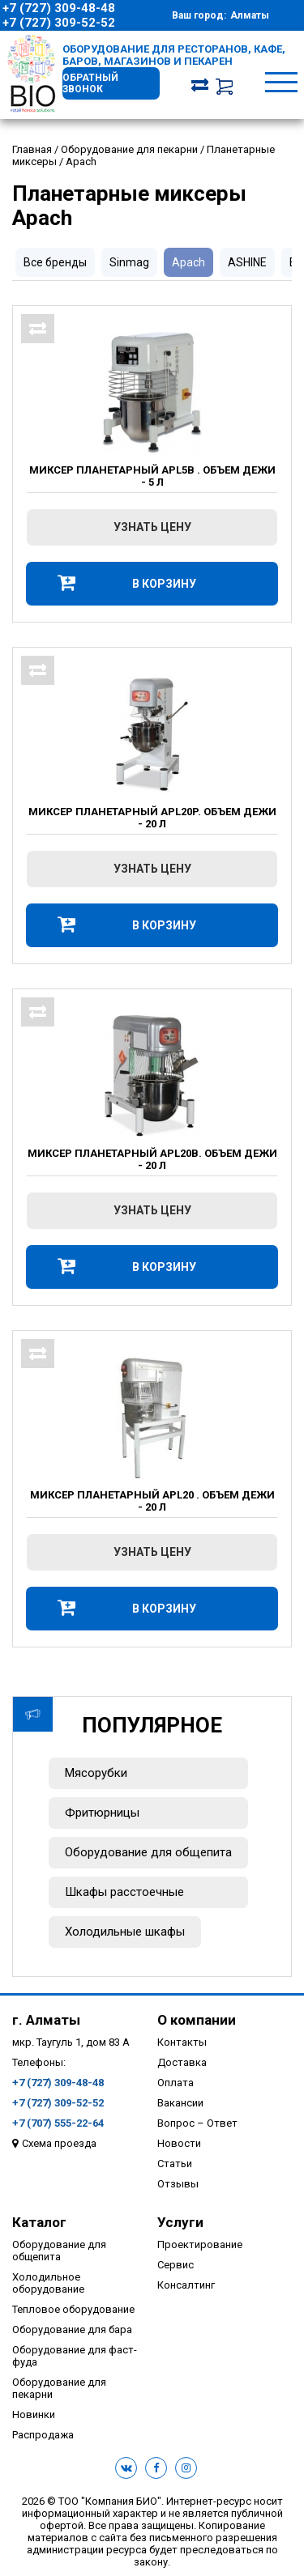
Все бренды (55, 262)
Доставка (182, 2062)
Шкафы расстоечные (124, 1892)
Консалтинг (186, 2285)
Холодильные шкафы (125, 1931)
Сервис (175, 2265)
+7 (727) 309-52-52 (58, 22)
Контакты (182, 2042)
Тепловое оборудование (73, 2309)
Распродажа (43, 2435)
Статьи (174, 2163)
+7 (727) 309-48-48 (58, 8)
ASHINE (247, 262)
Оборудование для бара (72, 2329)
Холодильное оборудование (48, 2283)
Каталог (39, 2222)
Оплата (175, 2083)
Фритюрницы (102, 1812)
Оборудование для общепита (148, 1852)
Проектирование (199, 2244)
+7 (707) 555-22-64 (58, 2123)
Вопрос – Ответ (197, 2123)
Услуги (180, 2222)
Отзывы (178, 2184)
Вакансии (180, 2103)
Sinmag (129, 262)
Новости (179, 2143)
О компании (196, 2020)
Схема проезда (59, 2143)
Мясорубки (96, 1773)
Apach (188, 262)
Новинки (33, 2414)
